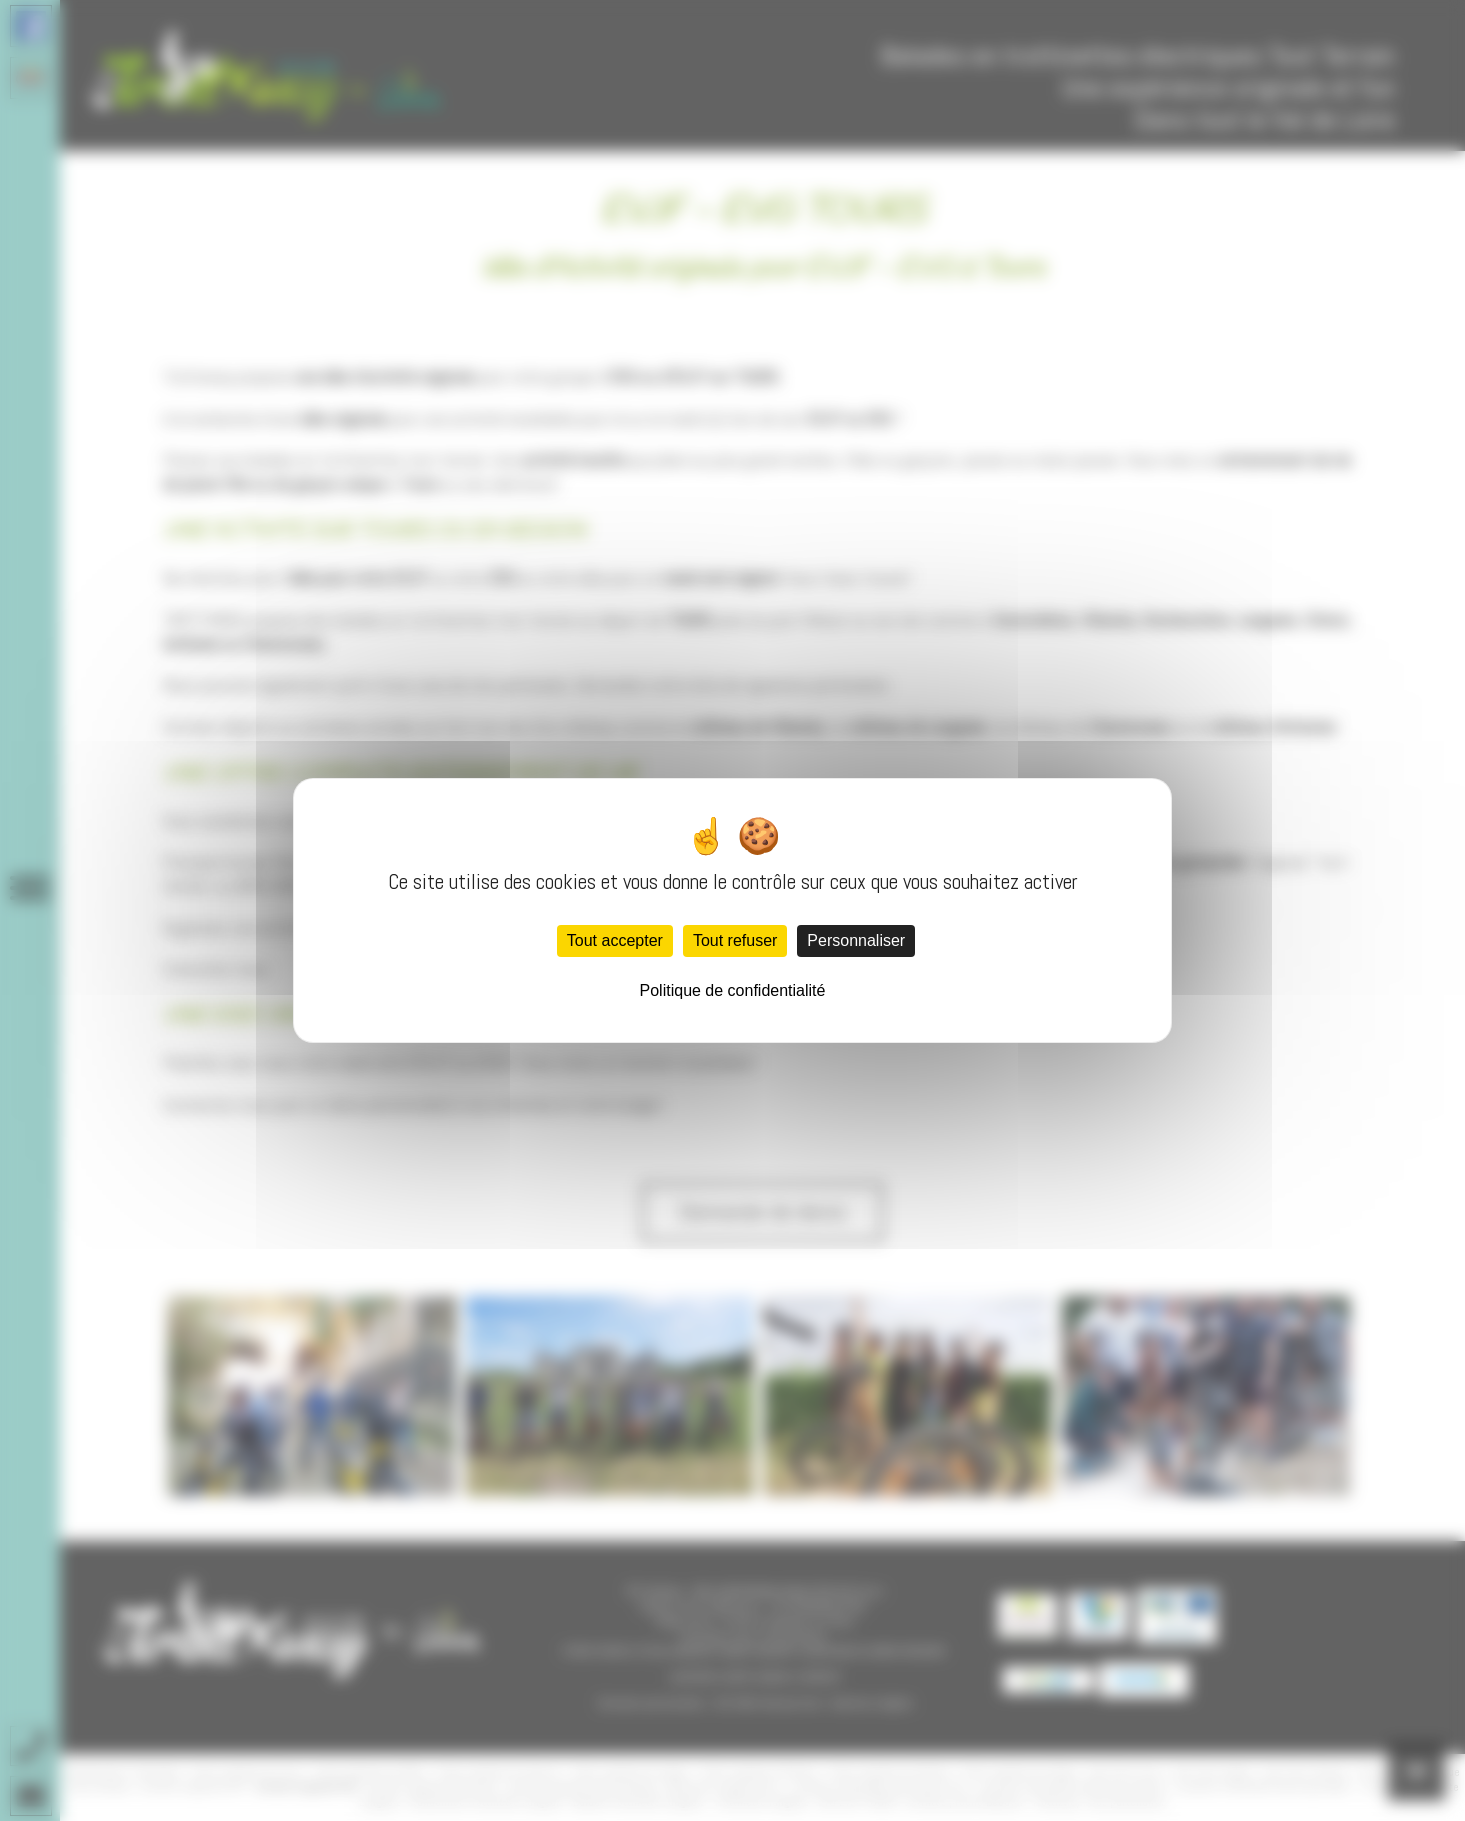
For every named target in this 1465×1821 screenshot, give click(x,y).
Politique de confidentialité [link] (733, 990)
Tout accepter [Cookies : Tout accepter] (615, 940)
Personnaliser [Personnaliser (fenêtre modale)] (856, 940)
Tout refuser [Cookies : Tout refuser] (735, 940)
